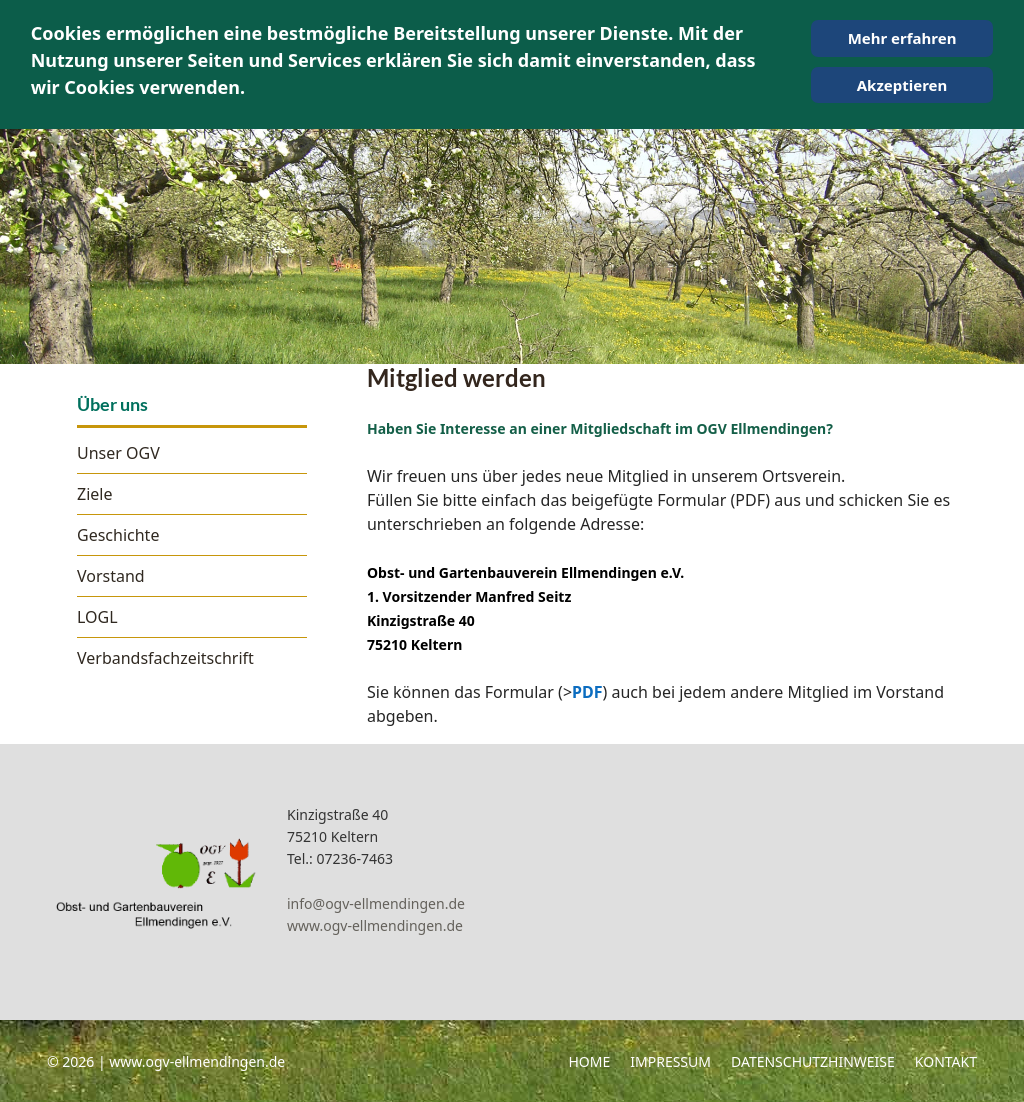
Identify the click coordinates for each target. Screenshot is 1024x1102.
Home (589, 1061)
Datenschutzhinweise (813, 1061)
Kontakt (946, 1061)
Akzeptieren (902, 85)
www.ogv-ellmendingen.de (375, 925)
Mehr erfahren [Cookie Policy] (902, 38)
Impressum (670, 1061)
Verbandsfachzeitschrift (165, 658)
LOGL (97, 617)
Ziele (94, 494)
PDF (587, 692)
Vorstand (111, 576)
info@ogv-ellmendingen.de (376, 903)
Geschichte (118, 535)
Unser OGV (118, 453)
